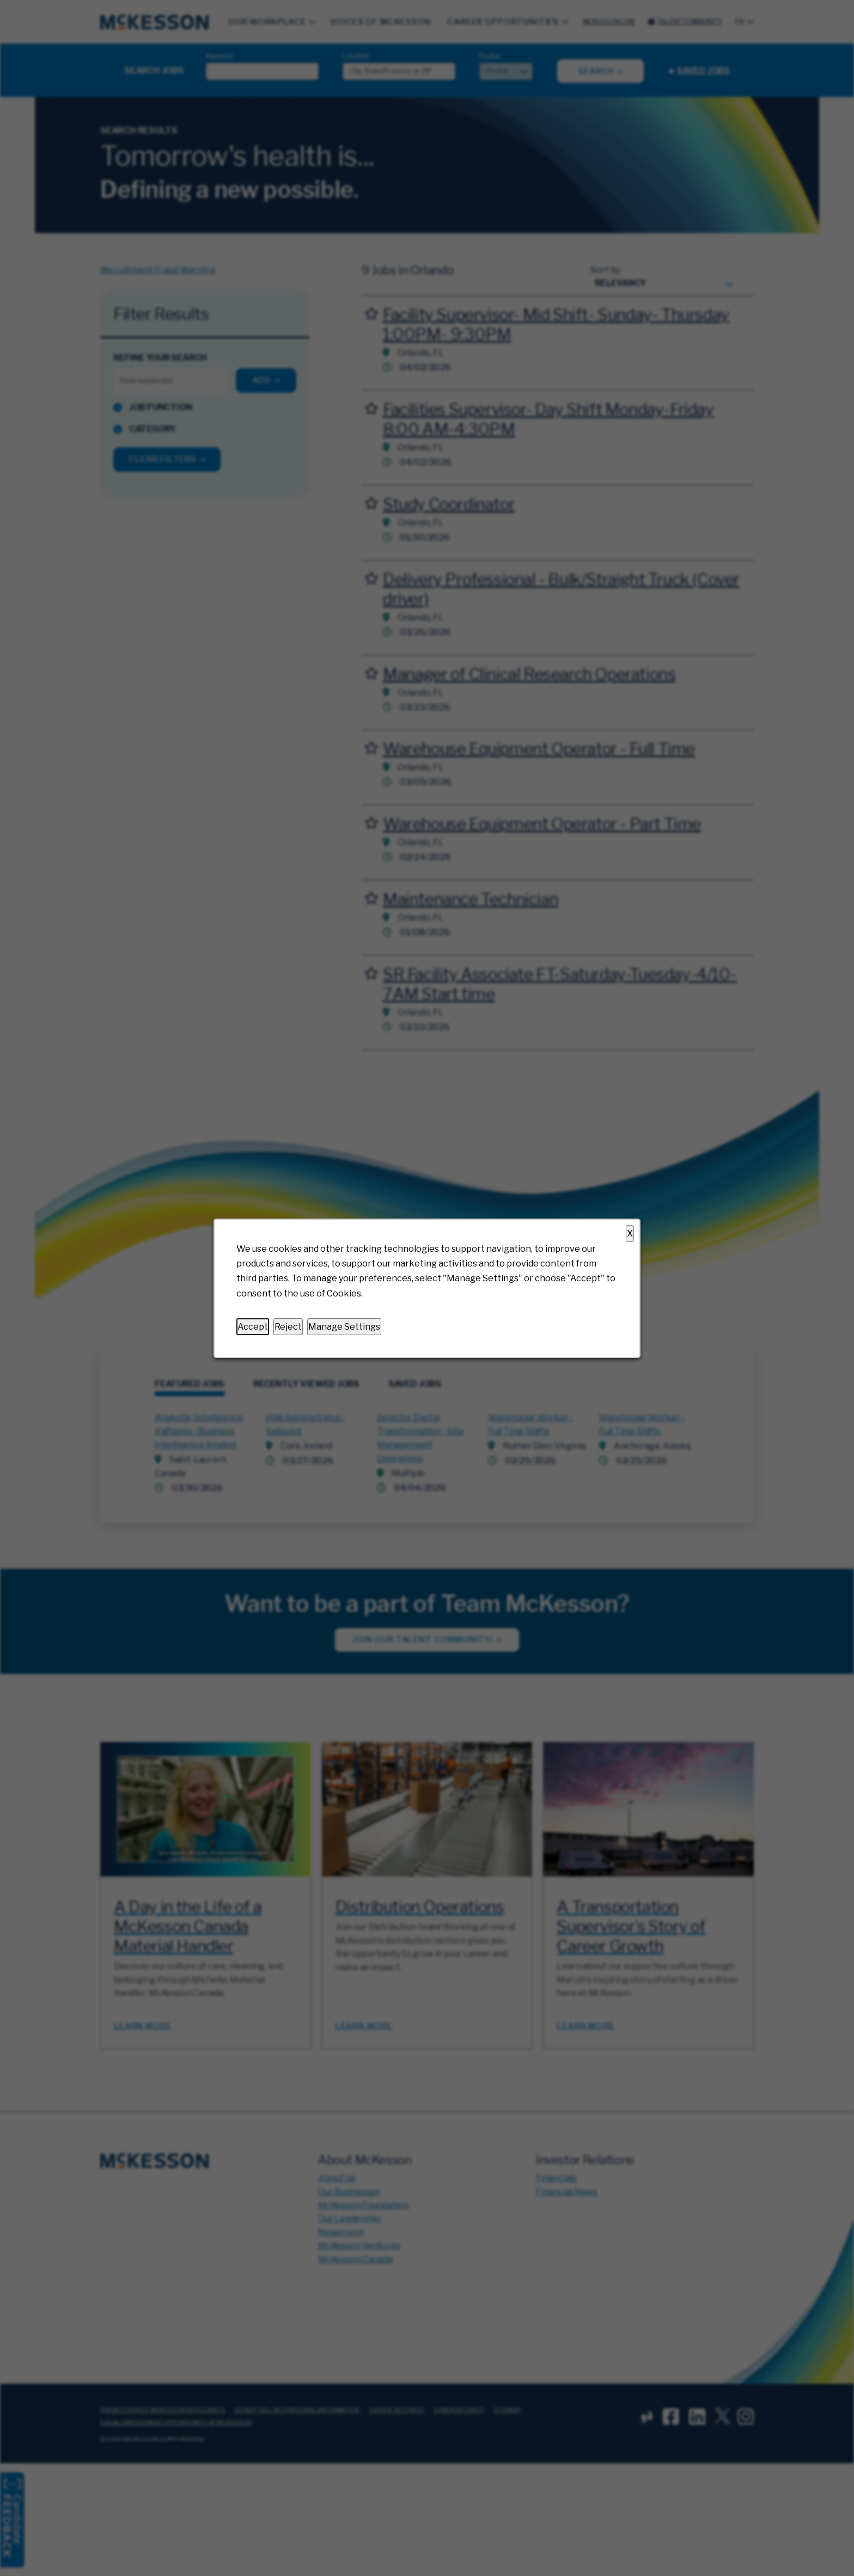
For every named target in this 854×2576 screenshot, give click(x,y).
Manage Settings (344, 1326)
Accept (252, 1326)
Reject (288, 1326)
